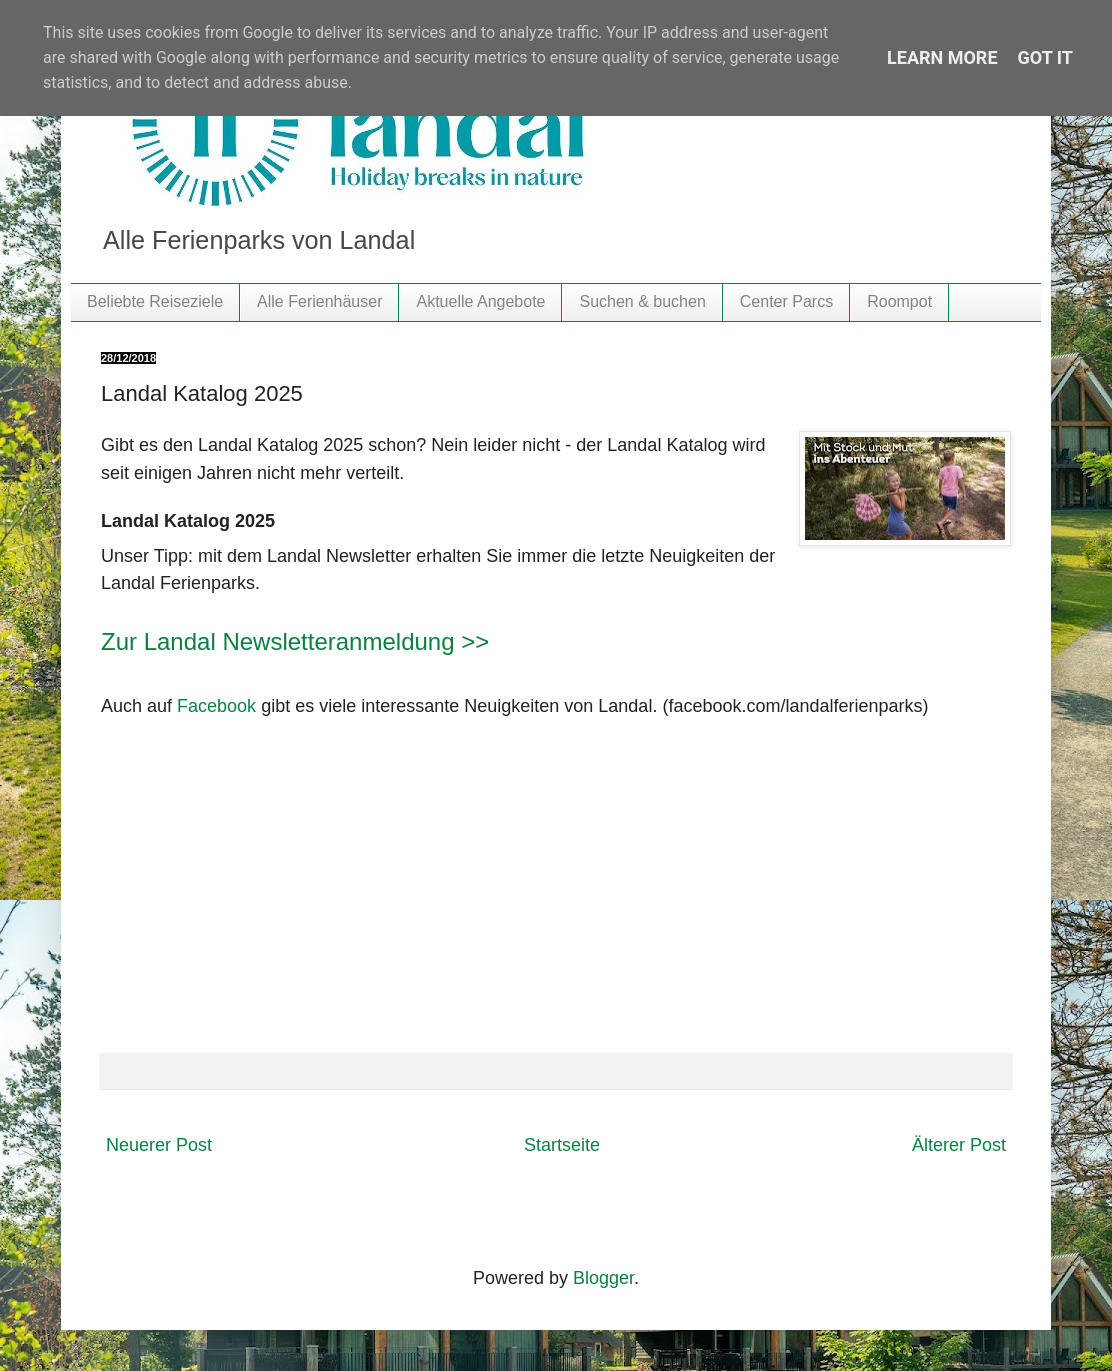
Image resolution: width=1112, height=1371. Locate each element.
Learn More (942, 57)
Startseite (562, 1145)
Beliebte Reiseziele (155, 301)
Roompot (899, 301)
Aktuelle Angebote (480, 301)
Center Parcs (786, 301)
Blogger (603, 1278)
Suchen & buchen (642, 301)
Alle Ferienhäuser (319, 301)
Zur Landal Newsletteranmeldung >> (295, 641)
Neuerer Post (159, 1145)
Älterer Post (959, 1145)
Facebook (216, 706)
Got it (1045, 57)
